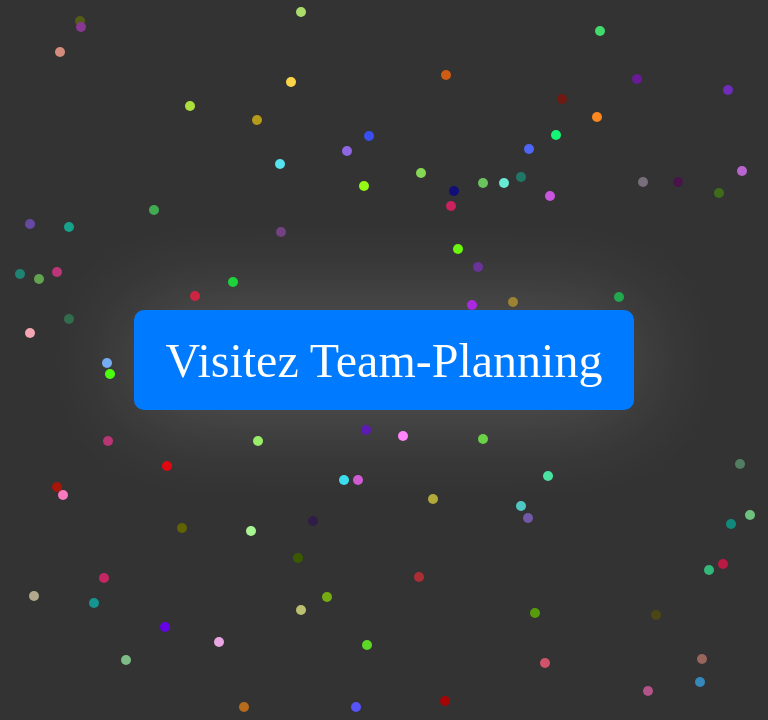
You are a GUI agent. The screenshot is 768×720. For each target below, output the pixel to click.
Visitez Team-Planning (384, 360)
